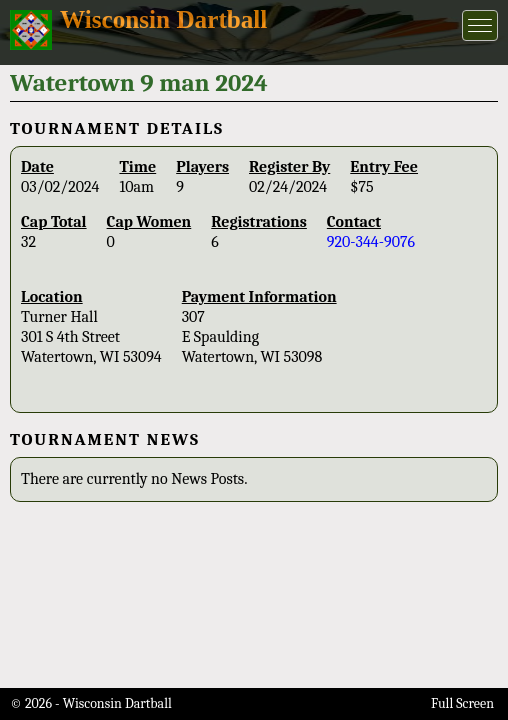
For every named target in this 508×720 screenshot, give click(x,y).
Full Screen (462, 703)
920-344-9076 (371, 242)
